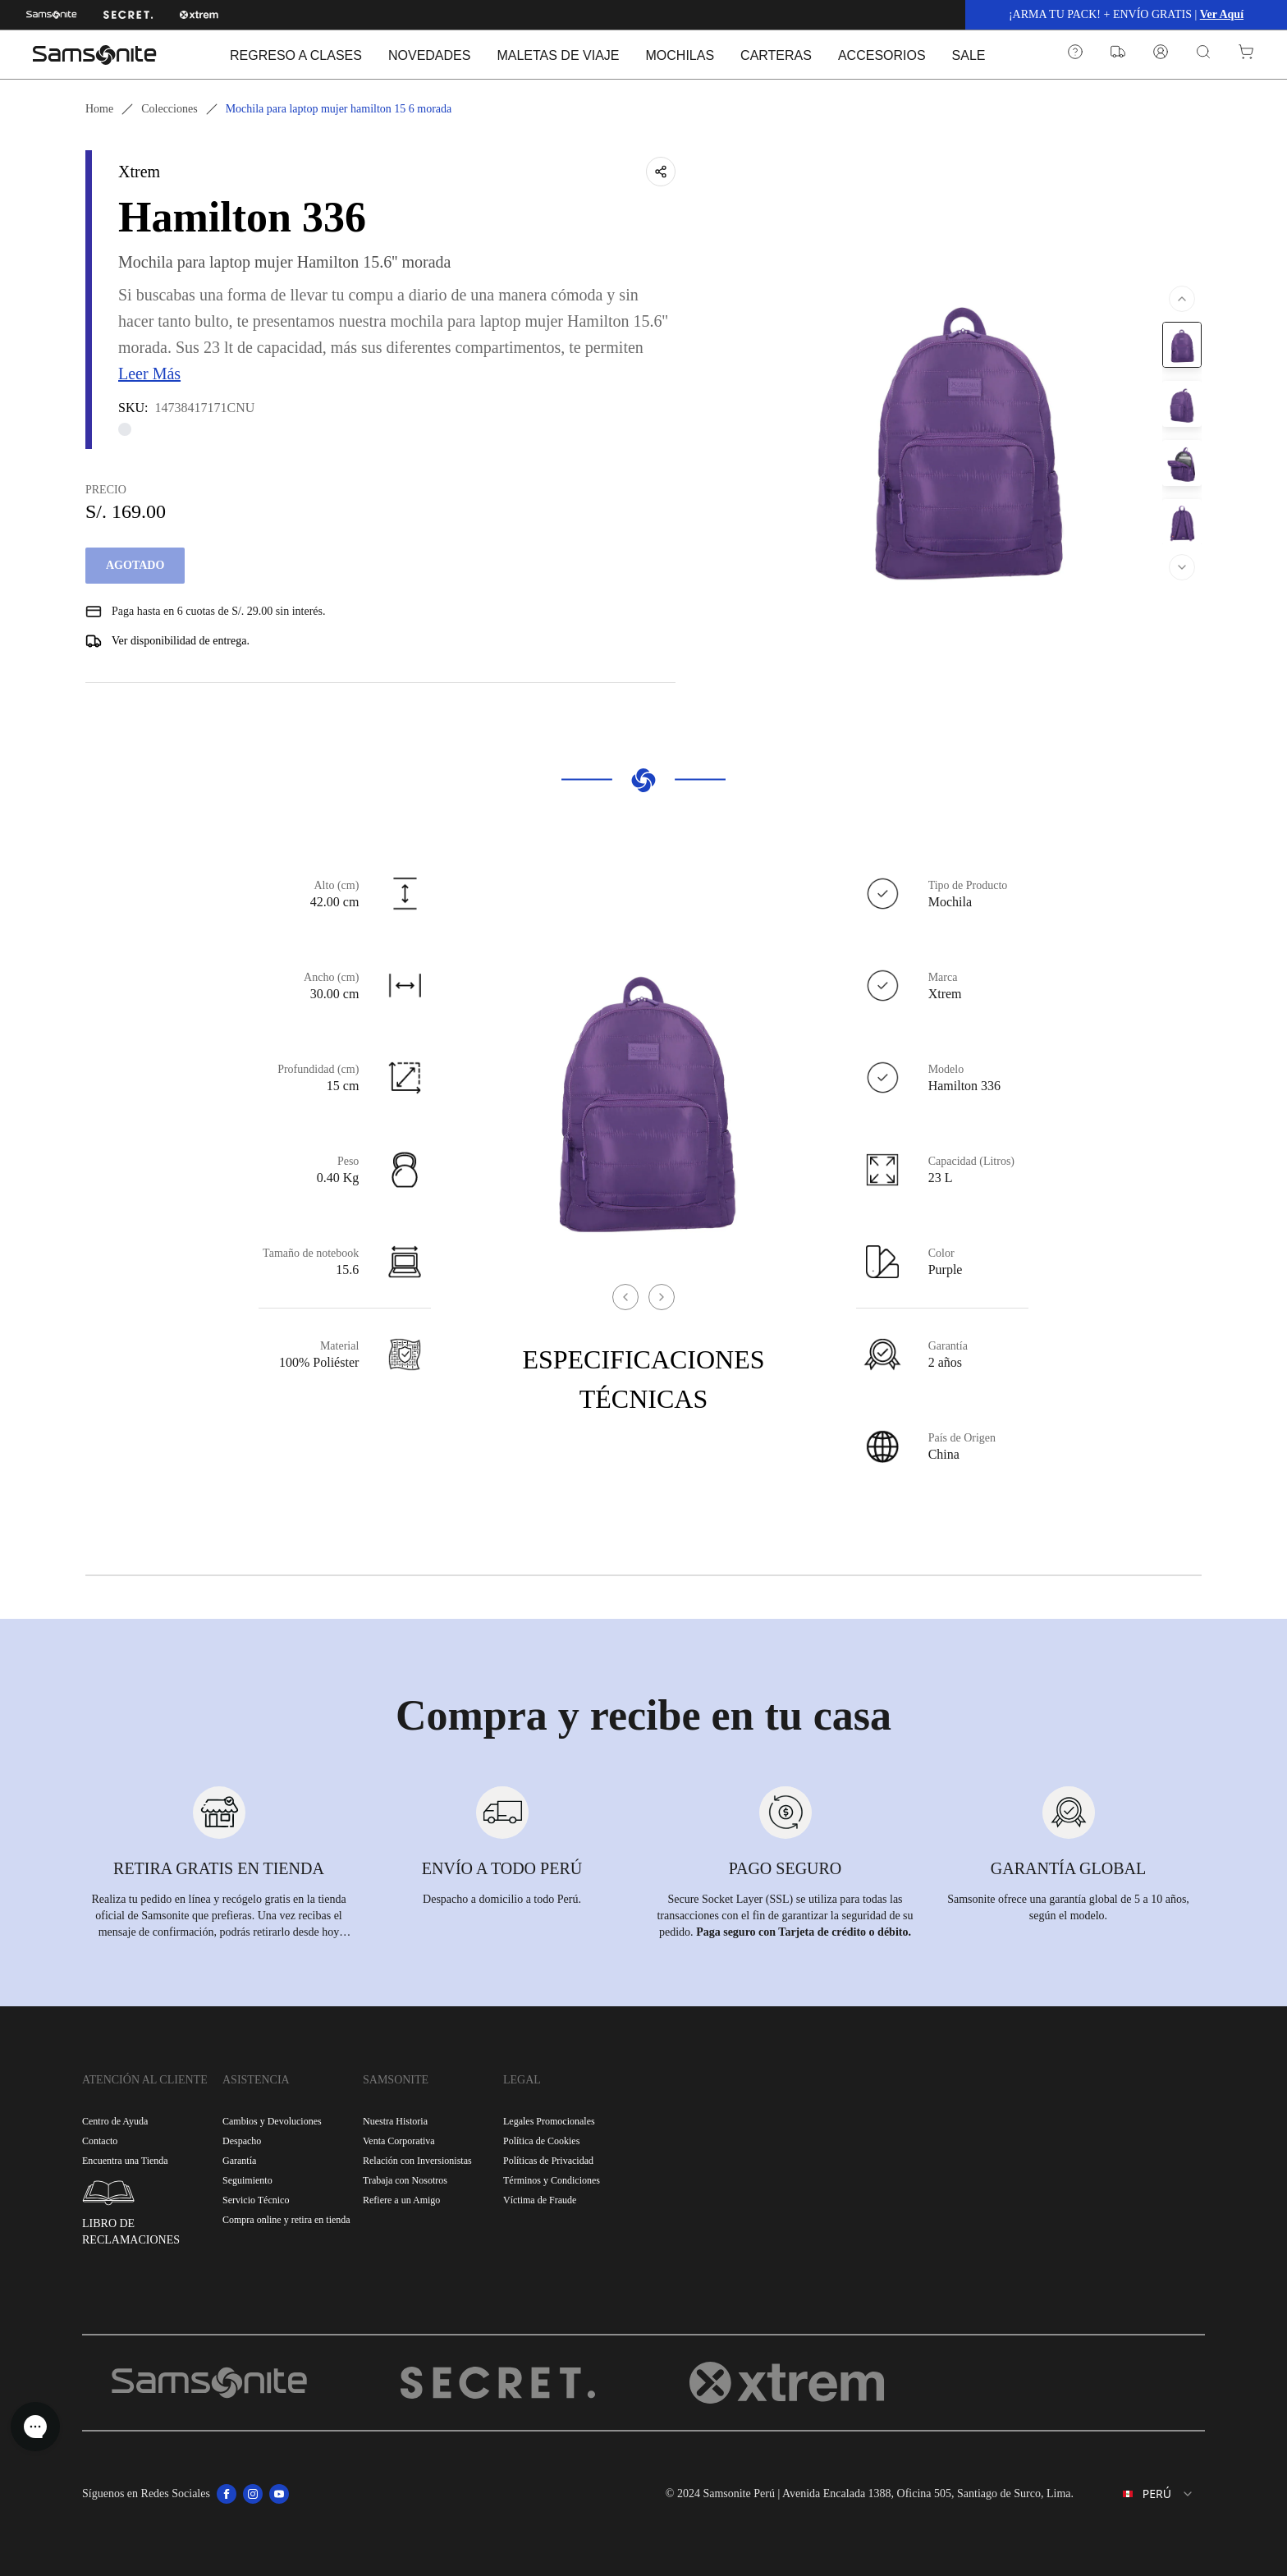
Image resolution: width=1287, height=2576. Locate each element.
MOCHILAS (680, 55)
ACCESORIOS (882, 55)
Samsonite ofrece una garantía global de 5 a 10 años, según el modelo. (1068, 1907)
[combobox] (1146, 2493)
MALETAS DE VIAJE (558, 55)
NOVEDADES (429, 55)
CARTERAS (776, 55)
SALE (969, 55)
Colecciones (169, 109)
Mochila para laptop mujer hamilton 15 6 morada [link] (339, 109)
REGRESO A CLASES (296, 55)
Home (99, 109)
